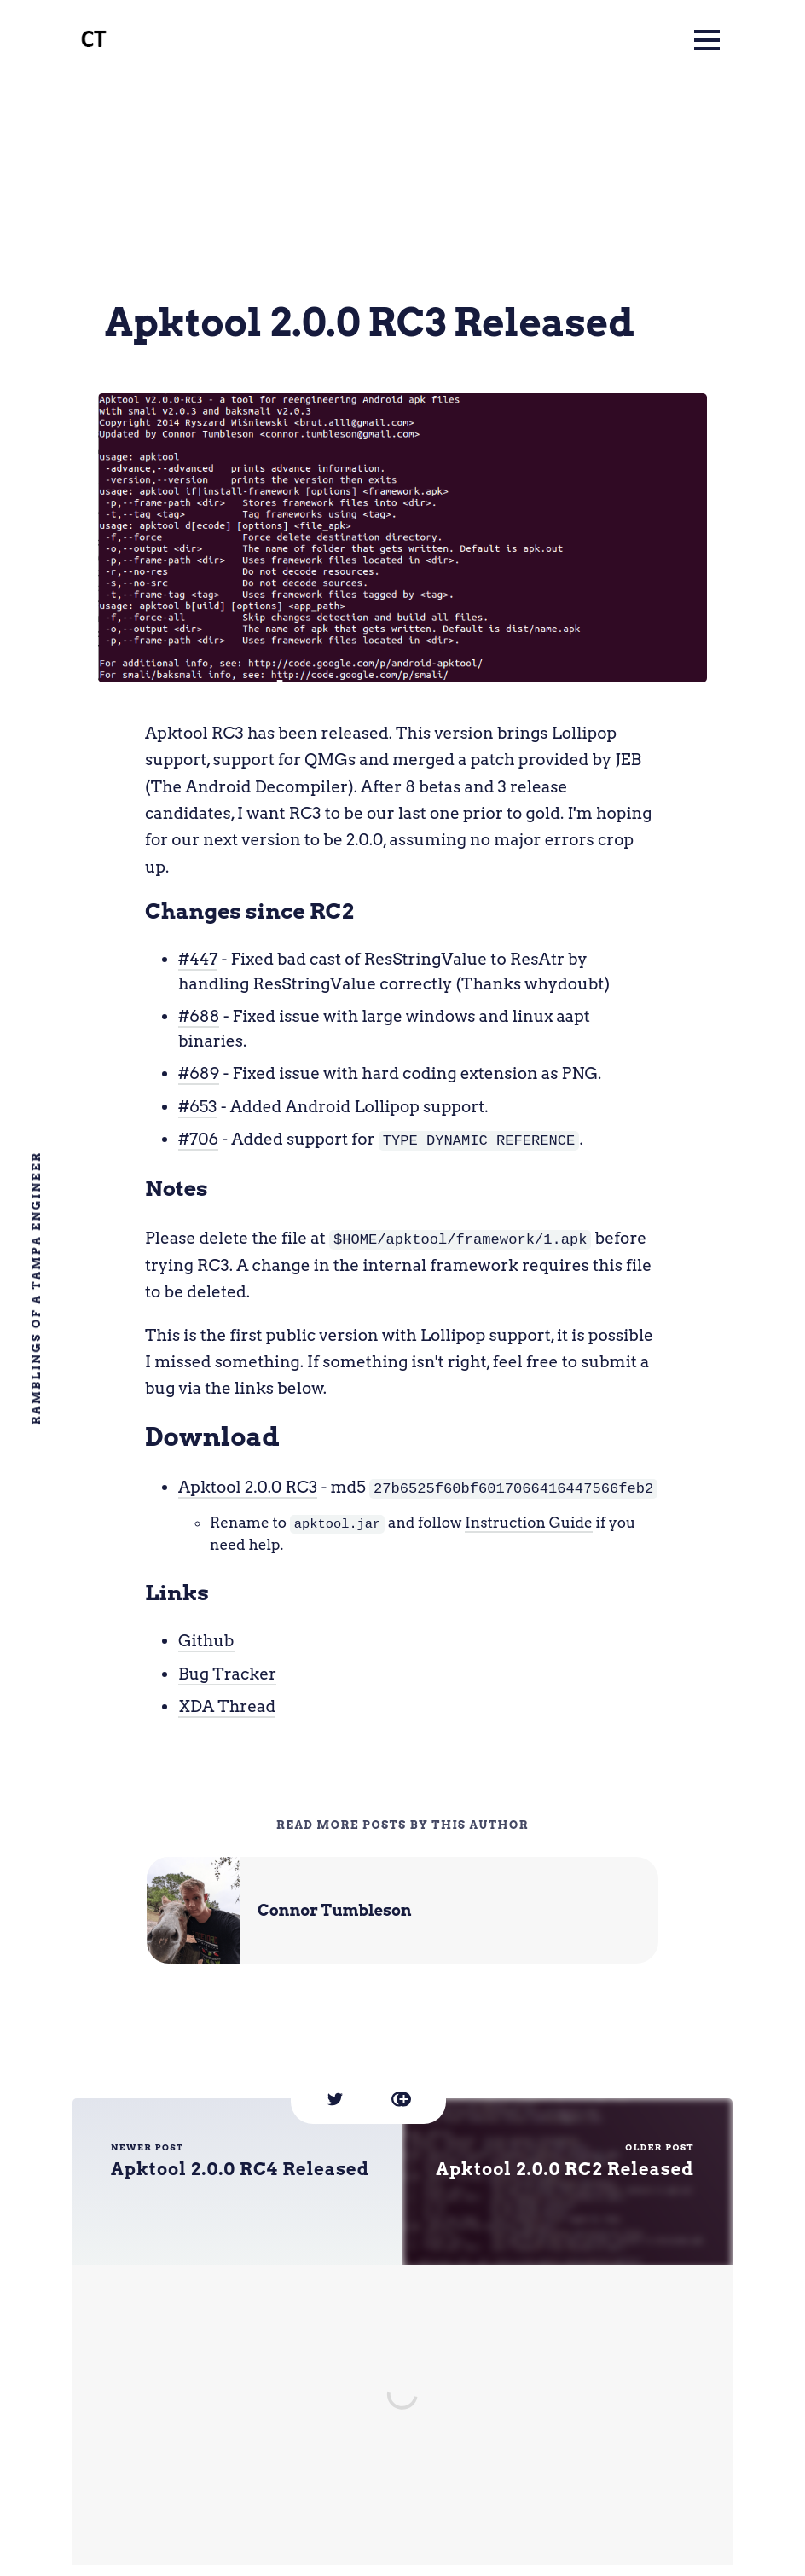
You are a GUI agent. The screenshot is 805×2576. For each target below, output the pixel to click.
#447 (197, 959)
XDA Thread (226, 1704)
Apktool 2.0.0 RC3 (247, 1486)
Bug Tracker (227, 1672)
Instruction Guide (529, 1521)
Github (206, 1639)
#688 (198, 1016)
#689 (198, 1073)
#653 (197, 1107)
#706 (198, 1139)
